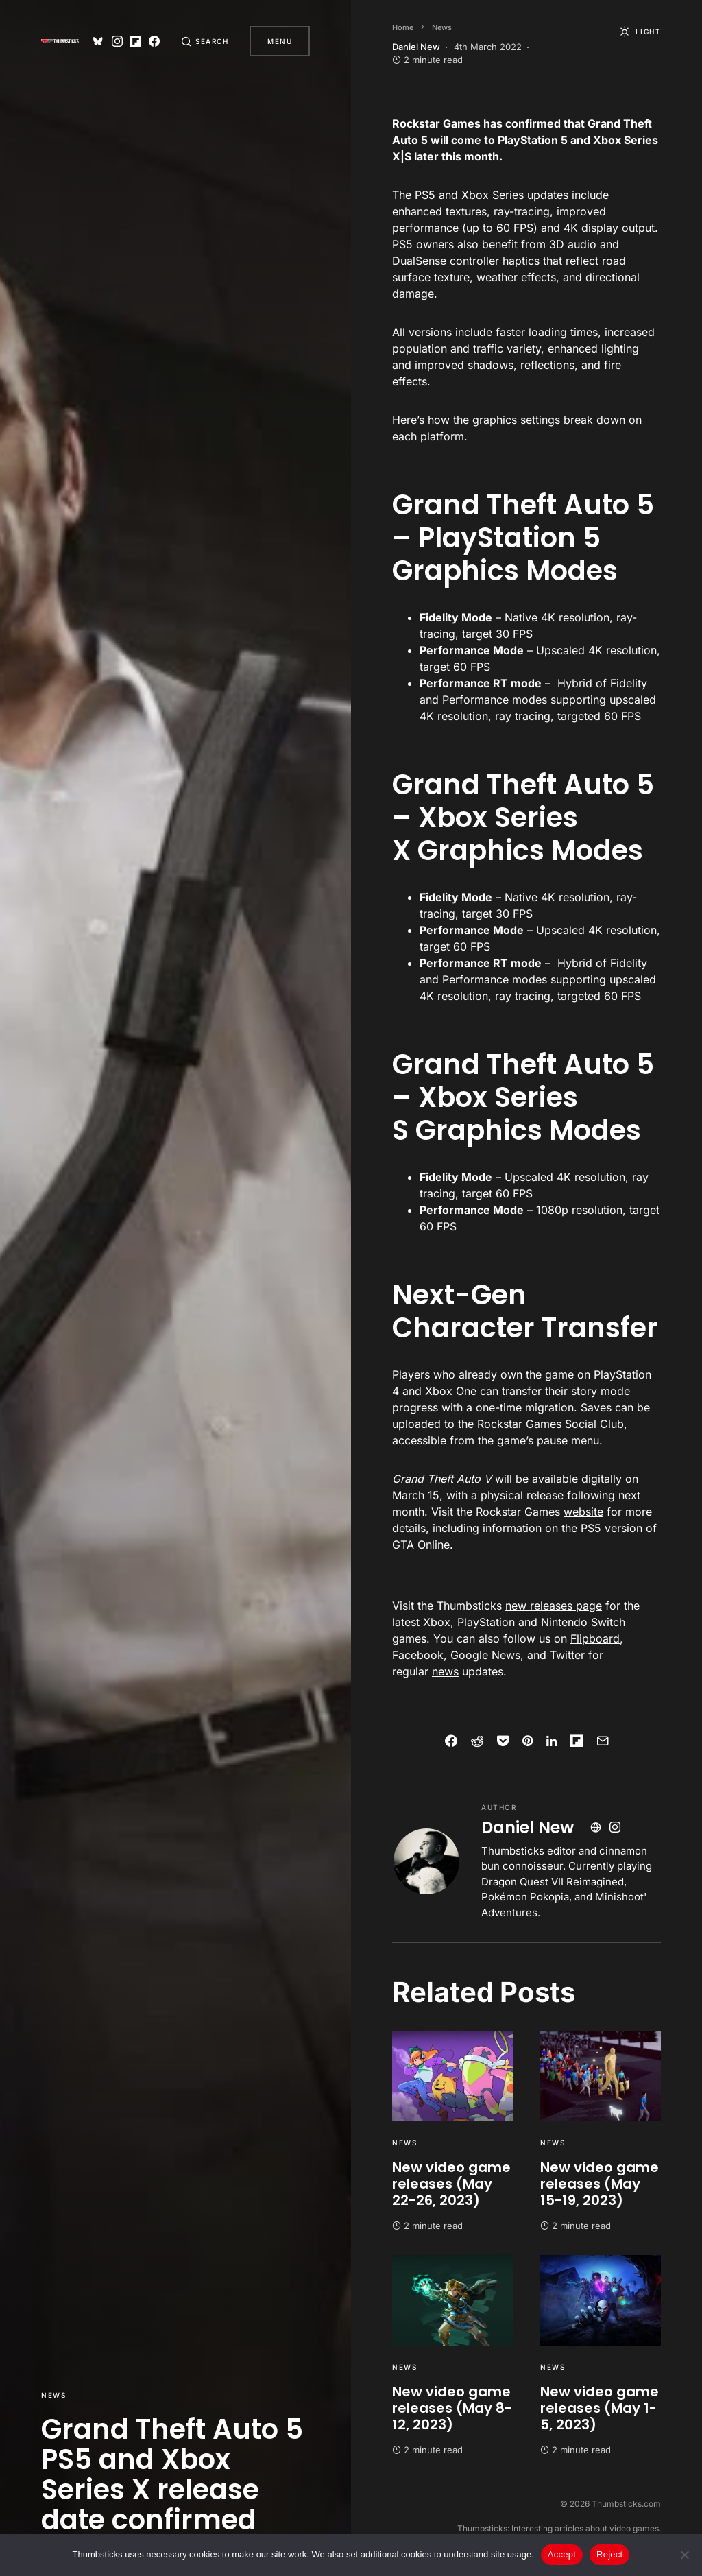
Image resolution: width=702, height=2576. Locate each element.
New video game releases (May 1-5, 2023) (599, 2408)
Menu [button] (279, 41)
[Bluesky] (96, 41)
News (53, 2395)
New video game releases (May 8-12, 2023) (452, 2408)
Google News (485, 1655)
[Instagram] (115, 41)
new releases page (553, 1605)
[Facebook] (152, 41)
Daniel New (527, 1827)
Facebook (418, 1655)
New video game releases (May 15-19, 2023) (599, 2184)
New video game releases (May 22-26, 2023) (451, 2184)
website (583, 1511)
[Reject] (685, 2555)
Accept (562, 2554)
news (445, 1671)
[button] (204, 41)
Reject (609, 2554)
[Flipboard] (133, 41)
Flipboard (595, 1638)
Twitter (567, 1655)
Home (402, 27)
